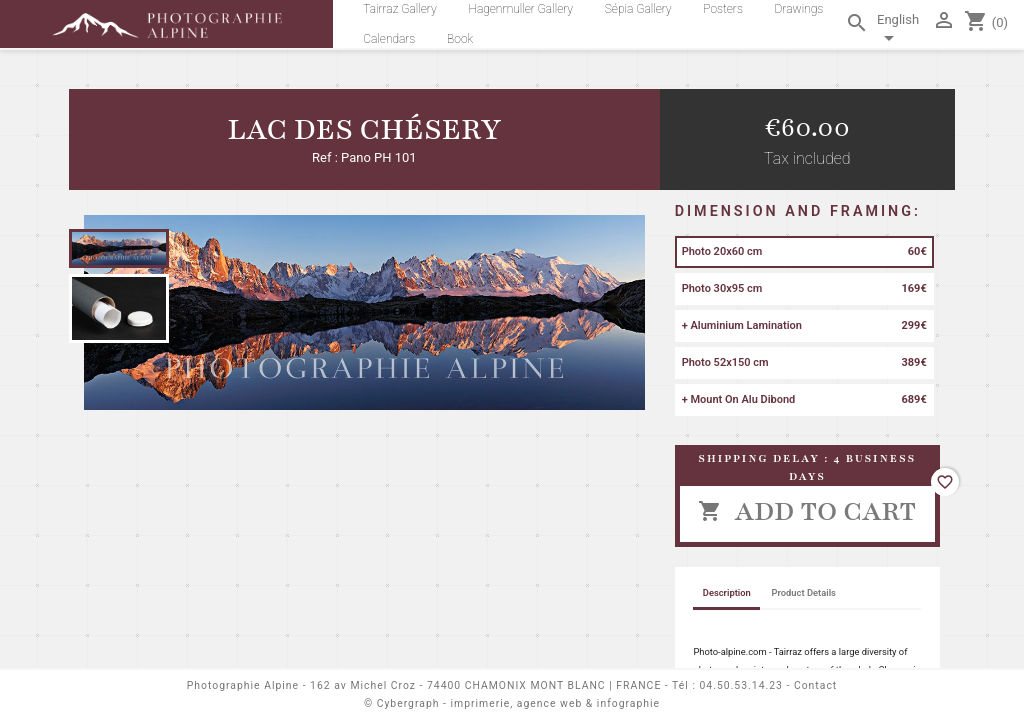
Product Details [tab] (804, 592)
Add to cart (807, 511)
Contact (815, 685)
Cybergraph (408, 703)
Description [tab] (727, 592)
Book (460, 39)
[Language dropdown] (900, 32)
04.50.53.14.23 (741, 685)
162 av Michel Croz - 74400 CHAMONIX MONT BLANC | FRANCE (485, 685)
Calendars (389, 39)
